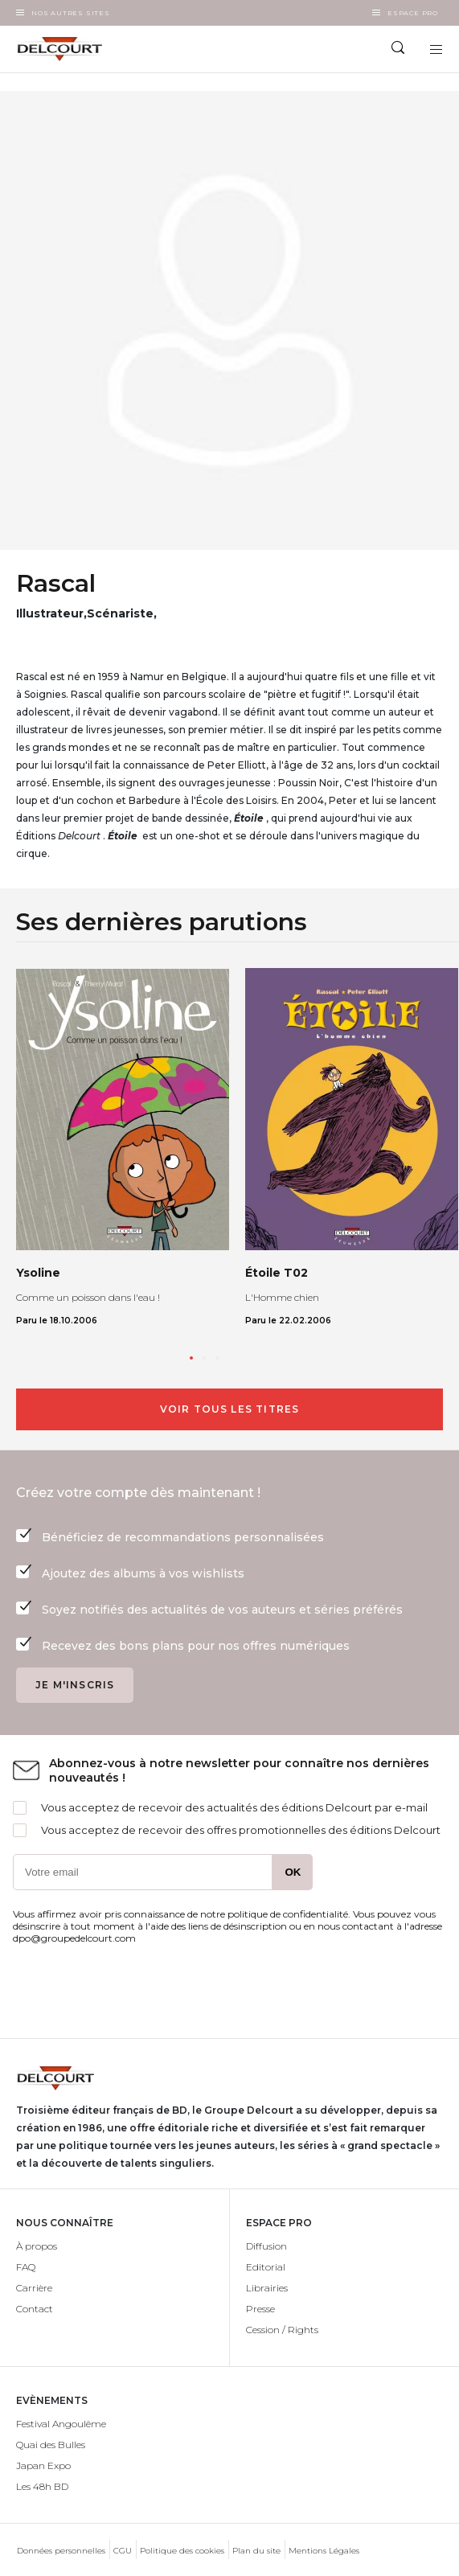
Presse (260, 2309)
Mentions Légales (324, 2550)
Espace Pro (412, 13)
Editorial (265, 2267)
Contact (34, 2309)
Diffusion (266, 2246)
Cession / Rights (282, 2330)
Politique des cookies (182, 2550)
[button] (191, 1358)
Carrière (34, 2288)
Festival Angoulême (61, 2424)
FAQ (25, 2267)
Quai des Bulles (50, 2445)
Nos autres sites (70, 13)
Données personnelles (61, 2550)
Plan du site (256, 2550)
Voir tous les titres (230, 1409)
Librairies (267, 2288)
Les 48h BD (42, 2486)
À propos (36, 2246)
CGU (122, 2550)
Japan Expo (43, 2465)
